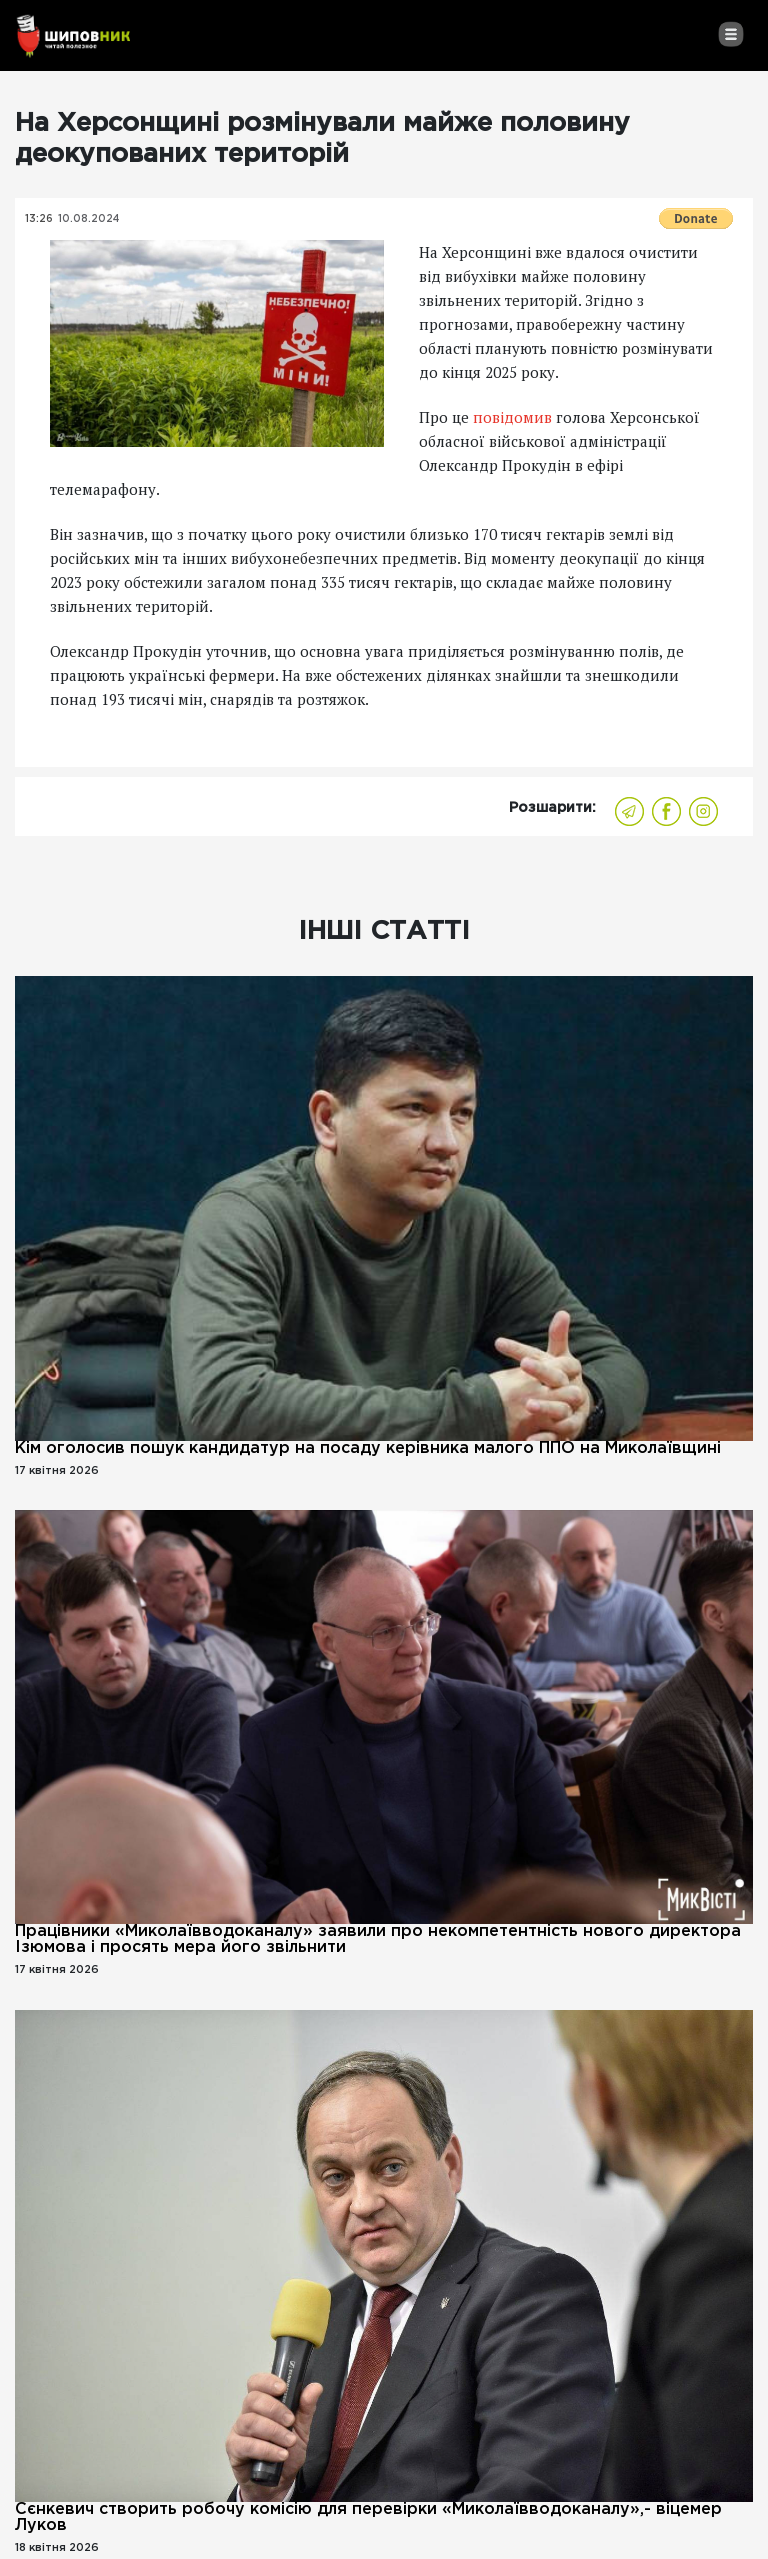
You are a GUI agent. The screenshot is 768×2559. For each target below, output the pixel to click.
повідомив (512, 417)
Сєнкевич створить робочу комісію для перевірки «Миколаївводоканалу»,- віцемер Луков (368, 2517)
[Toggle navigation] (730, 34)
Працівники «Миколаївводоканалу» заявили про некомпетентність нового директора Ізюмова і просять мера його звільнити (378, 1939)
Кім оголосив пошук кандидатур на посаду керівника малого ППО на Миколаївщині (368, 1448)
